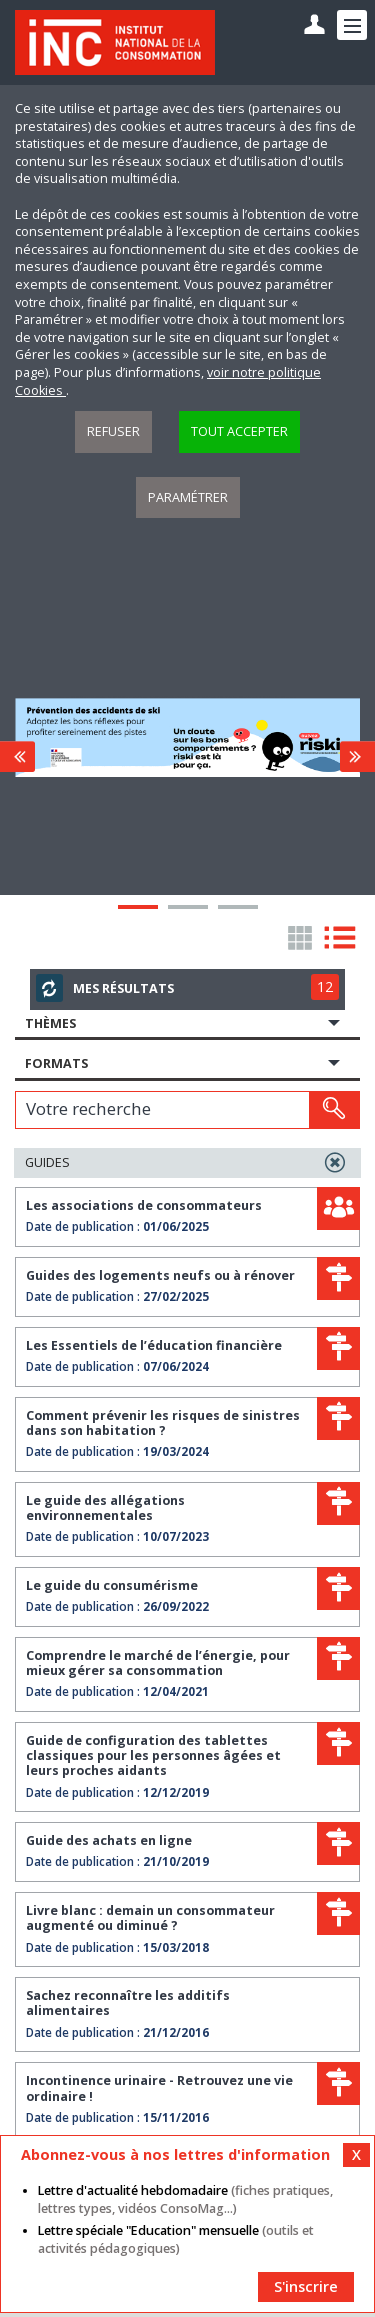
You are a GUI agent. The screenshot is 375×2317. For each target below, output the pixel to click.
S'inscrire (306, 2286)
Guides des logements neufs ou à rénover (160, 1275)
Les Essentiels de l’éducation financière (154, 1345)
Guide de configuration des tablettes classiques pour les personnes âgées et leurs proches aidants (153, 1756)
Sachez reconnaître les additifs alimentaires (128, 2003)
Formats (56, 1063)
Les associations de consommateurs (144, 1205)
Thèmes (50, 1023)
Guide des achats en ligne (109, 1840)
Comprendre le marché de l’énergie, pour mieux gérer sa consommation (158, 1663)
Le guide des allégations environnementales (105, 1508)
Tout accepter (239, 431)
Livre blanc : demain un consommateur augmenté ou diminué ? (150, 1918)
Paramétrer (188, 497)
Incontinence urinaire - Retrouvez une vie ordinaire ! (159, 2088)
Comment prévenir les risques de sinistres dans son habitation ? (163, 1423)
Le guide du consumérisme (112, 1585)
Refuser (113, 431)
